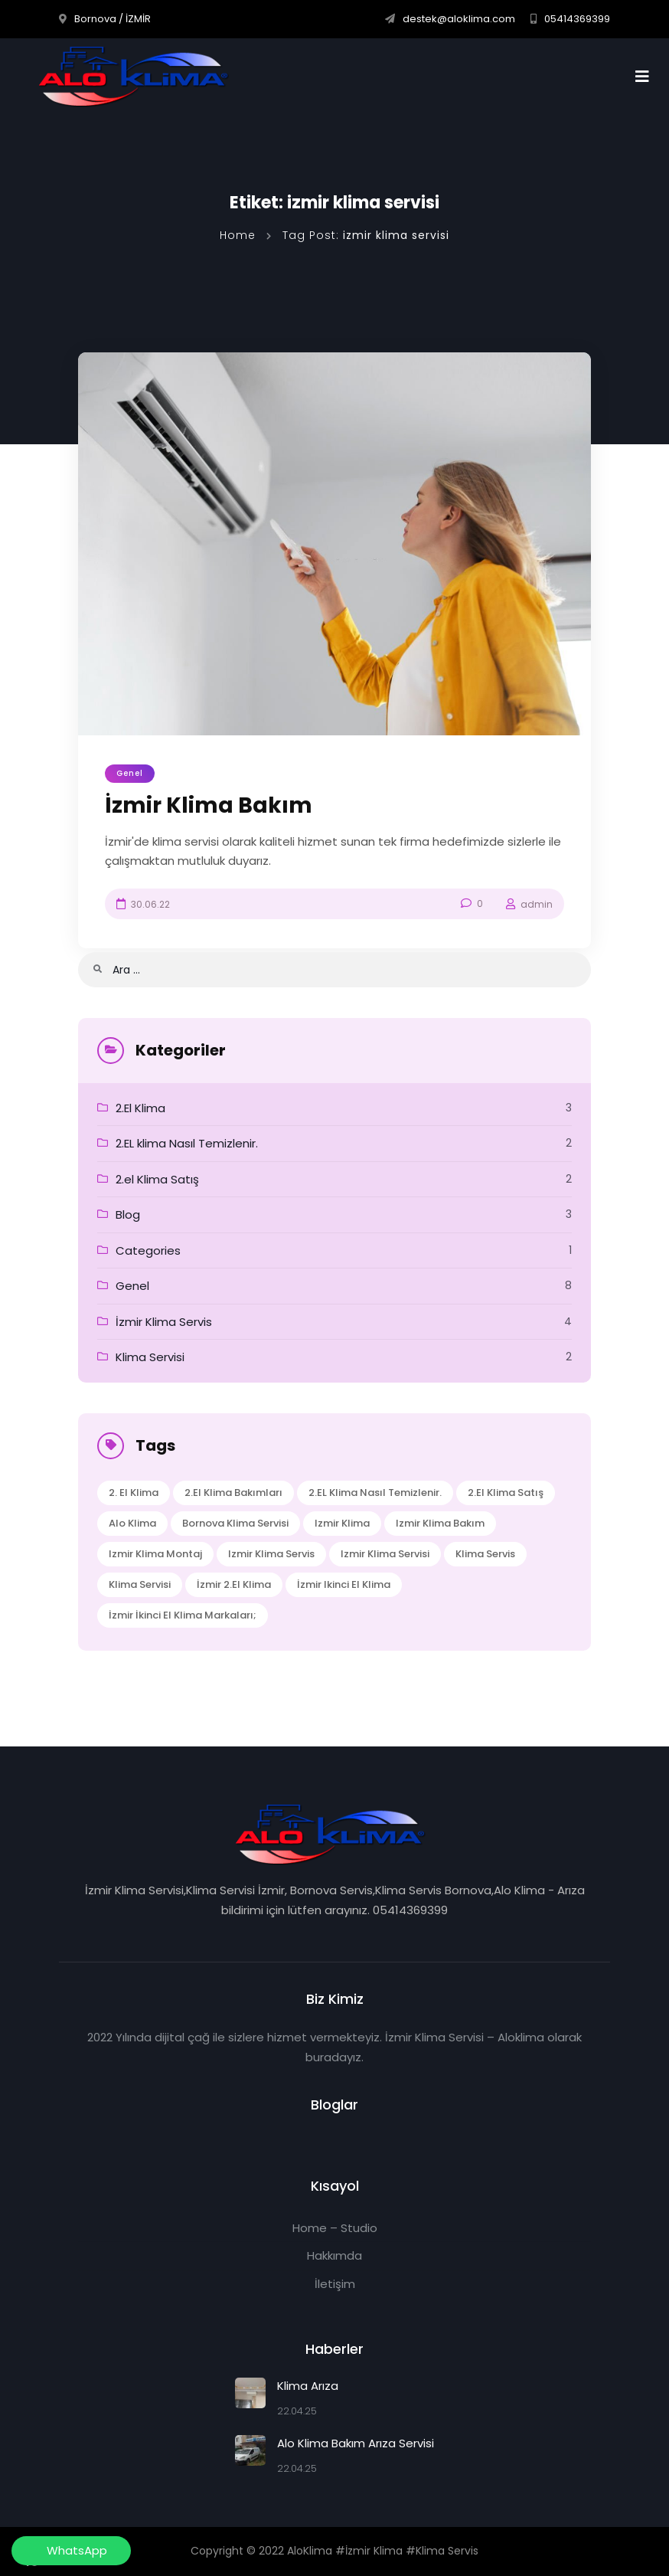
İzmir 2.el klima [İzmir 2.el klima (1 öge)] (234, 1584)
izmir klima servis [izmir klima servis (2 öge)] (271, 1554)
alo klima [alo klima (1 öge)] (132, 1523)
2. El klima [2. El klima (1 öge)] (133, 1492)
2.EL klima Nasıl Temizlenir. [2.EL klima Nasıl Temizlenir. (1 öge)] (375, 1492)
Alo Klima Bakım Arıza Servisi (355, 2443)
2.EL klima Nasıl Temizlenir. (187, 1143)
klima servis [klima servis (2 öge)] (485, 1554)
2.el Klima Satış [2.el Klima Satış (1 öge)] (505, 1492)
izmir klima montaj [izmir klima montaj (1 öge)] (155, 1554)
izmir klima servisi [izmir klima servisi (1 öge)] (385, 1554)
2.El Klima (140, 1108)
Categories (148, 1250)
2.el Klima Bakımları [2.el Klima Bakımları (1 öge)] (233, 1492)
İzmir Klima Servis (164, 1322)
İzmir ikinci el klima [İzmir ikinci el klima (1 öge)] (343, 1584)
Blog (128, 1214)
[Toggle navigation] (647, 76)
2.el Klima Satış (157, 1179)
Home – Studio (334, 2228)
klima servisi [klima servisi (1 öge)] (140, 1584)
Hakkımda (334, 2255)
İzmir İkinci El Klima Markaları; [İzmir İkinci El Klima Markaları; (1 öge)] (182, 1615)
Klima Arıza (307, 2386)
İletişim (335, 2284)
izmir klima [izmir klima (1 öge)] (342, 1523)
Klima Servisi (150, 1357)
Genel (129, 773)
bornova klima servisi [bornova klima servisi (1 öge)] (235, 1523)
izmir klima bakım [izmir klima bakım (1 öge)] (440, 1523)
